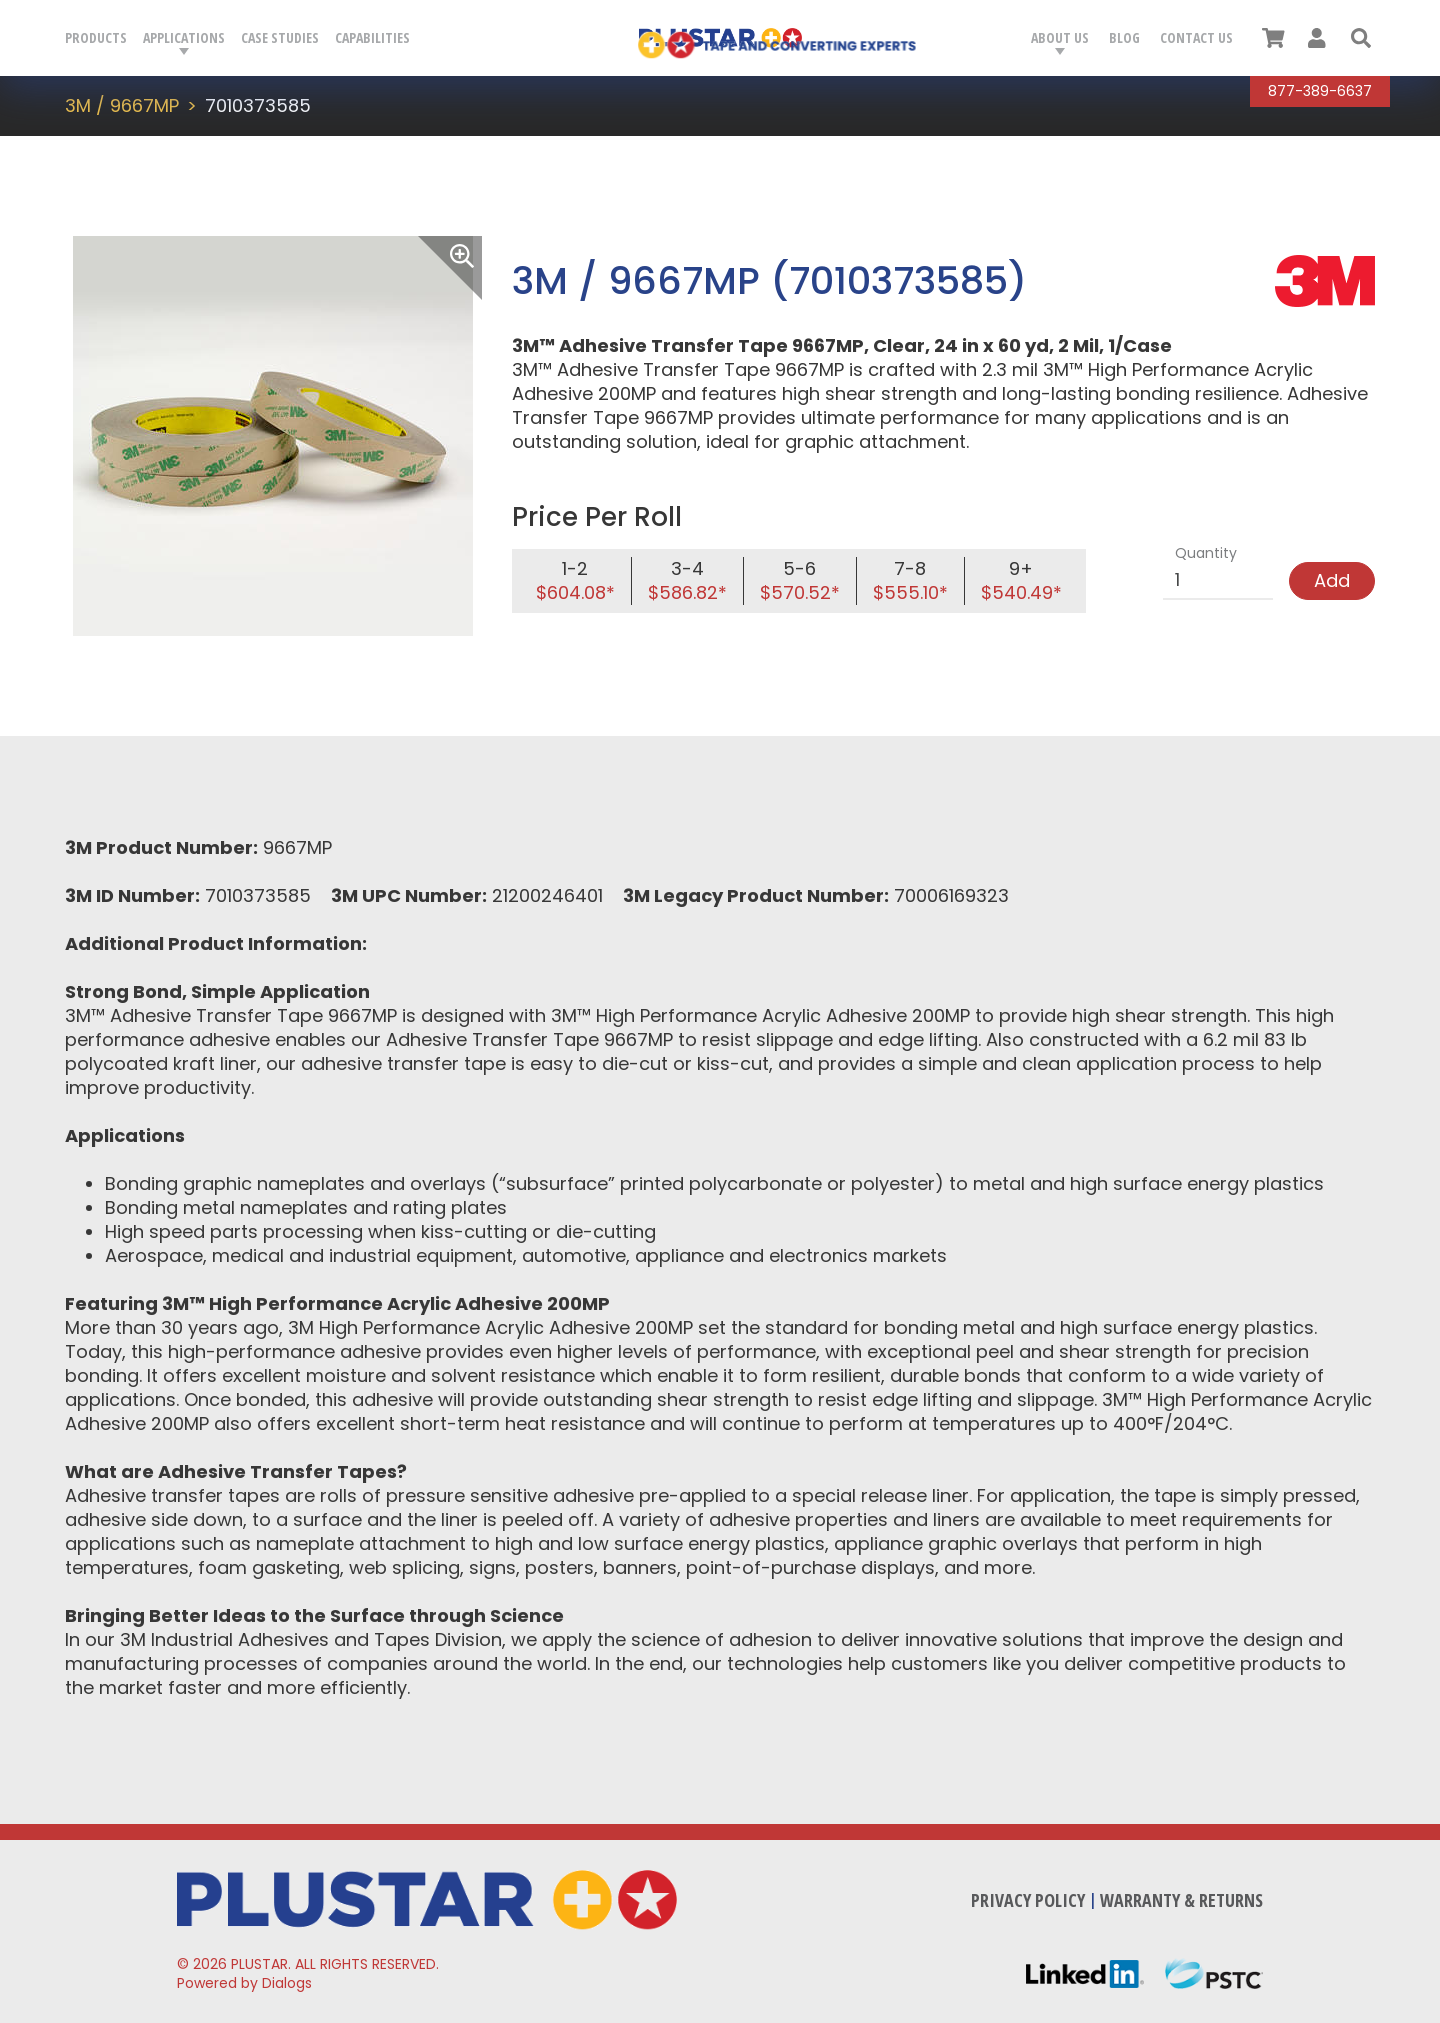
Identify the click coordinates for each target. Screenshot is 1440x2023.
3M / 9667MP (122, 105)
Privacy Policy (1028, 1900)
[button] (1361, 38)
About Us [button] (1060, 37)
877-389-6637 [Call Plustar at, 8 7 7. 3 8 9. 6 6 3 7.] (1320, 91)
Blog (1124, 37)
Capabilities (372, 37)
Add (1332, 580)
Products (96, 37)
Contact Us (1196, 37)
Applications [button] (184, 37)
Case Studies (280, 37)
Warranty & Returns (1181, 1900)
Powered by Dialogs (244, 1983)
